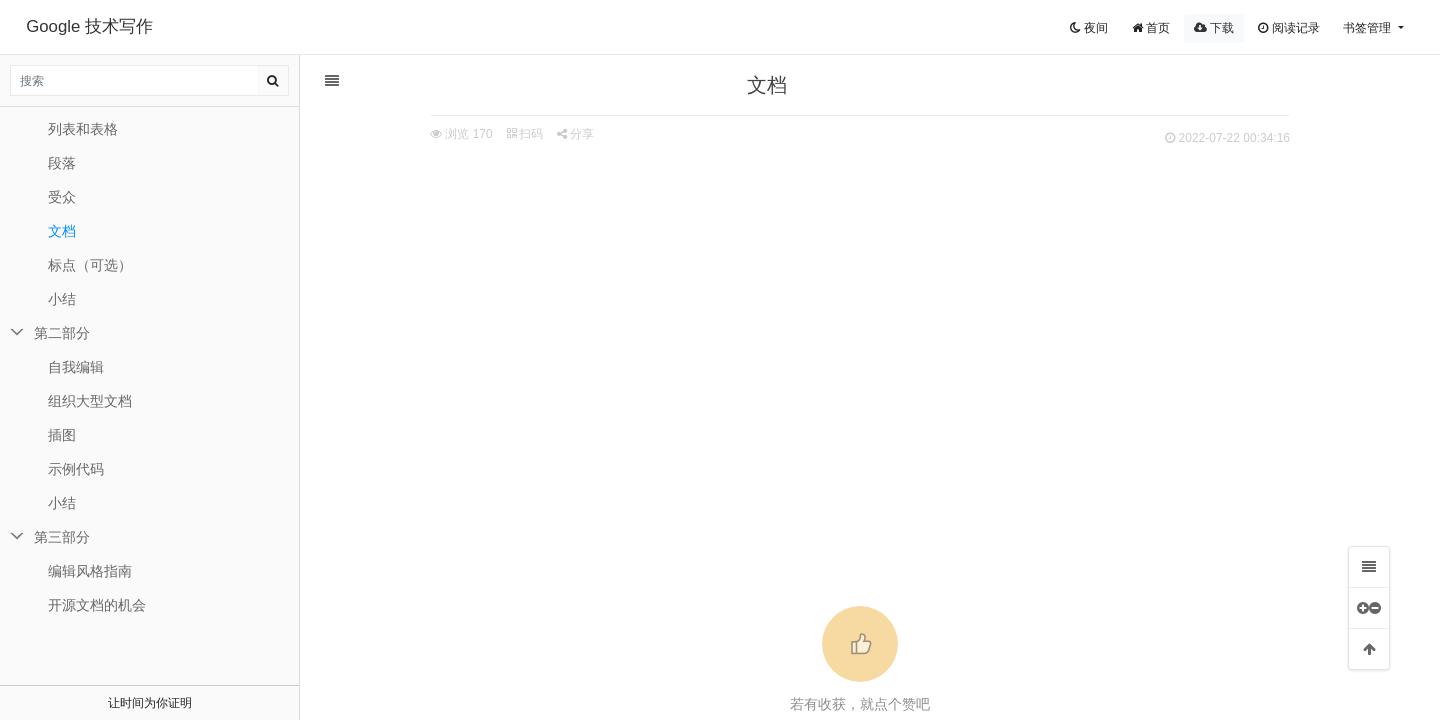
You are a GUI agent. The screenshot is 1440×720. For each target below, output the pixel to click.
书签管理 (1368, 28)
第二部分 (62, 333)
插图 (62, 435)
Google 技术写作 (89, 26)
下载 (1214, 28)
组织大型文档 (90, 401)
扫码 (525, 134)
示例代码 (76, 469)
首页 (1151, 28)
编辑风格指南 (90, 571)
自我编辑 (76, 367)
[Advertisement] (860, 301)
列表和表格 (83, 129)
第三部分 (62, 537)
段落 (62, 163)
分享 (575, 134)
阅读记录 (1288, 28)
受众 (62, 197)
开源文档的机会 (97, 605)
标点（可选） (90, 265)
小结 (62, 299)
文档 (62, 231)
